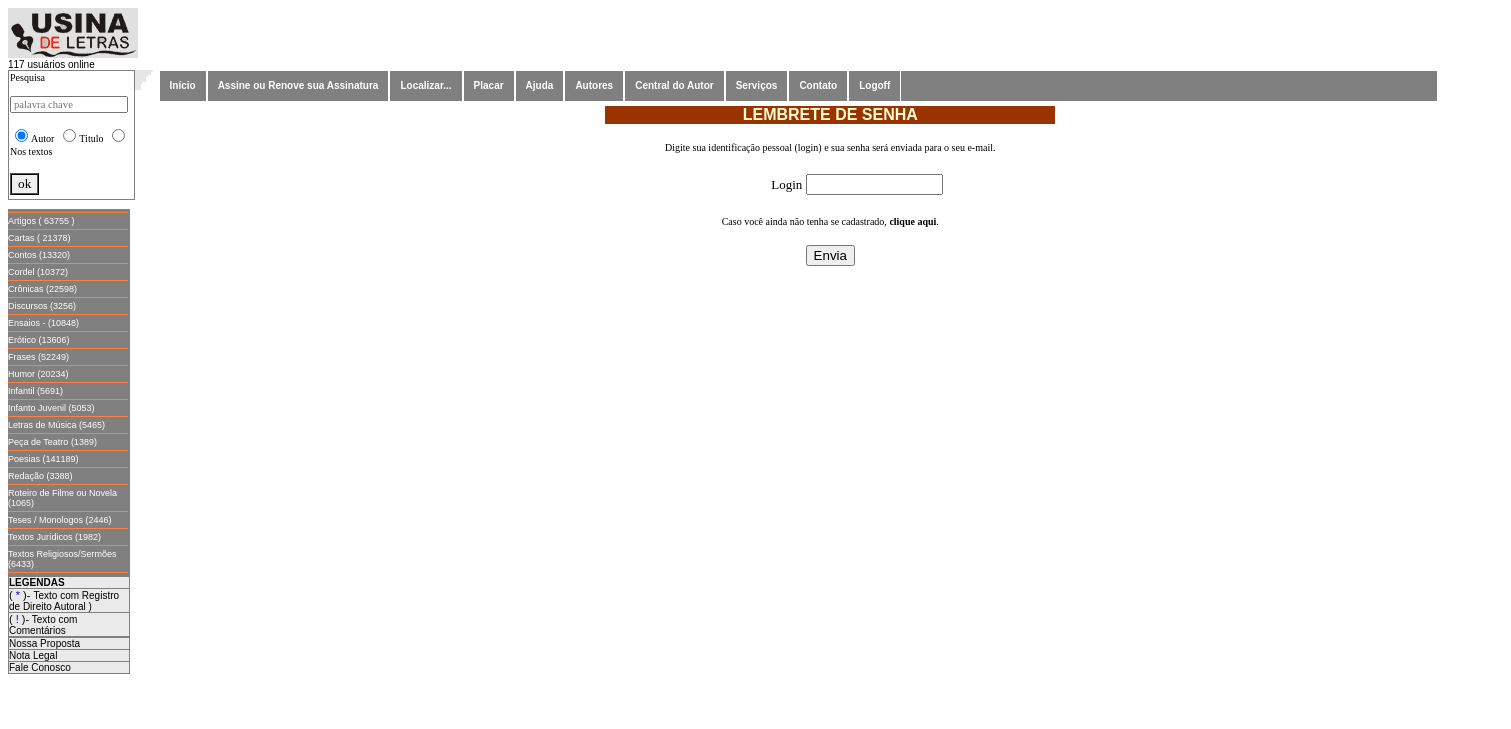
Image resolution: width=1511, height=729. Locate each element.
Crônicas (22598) (42, 289)
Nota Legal (33, 655)
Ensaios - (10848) (43, 323)
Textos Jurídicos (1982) (54, 537)
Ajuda (540, 85)
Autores (594, 85)
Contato (818, 85)
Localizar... (425, 85)
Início (183, 85)
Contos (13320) (39, 255)
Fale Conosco (40, 667)
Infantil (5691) (35, 391)
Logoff (874, 85)
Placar (489, 85)
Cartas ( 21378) (39, 238)
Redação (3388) (40, 476)
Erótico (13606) (39, 340)
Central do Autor (674, 85)
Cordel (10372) (38, 272)
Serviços (757, 85)
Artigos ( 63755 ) (41, 221)
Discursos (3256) (42, 306)
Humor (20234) (38, 374)
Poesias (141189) (43, 459)
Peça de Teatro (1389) (52, 442)
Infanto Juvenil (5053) (51, 408)
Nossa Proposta (44, 643)
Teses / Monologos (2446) (60, 520)
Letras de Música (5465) (56, 425)
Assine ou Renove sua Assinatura (298, 85)
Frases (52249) (38, 357)
